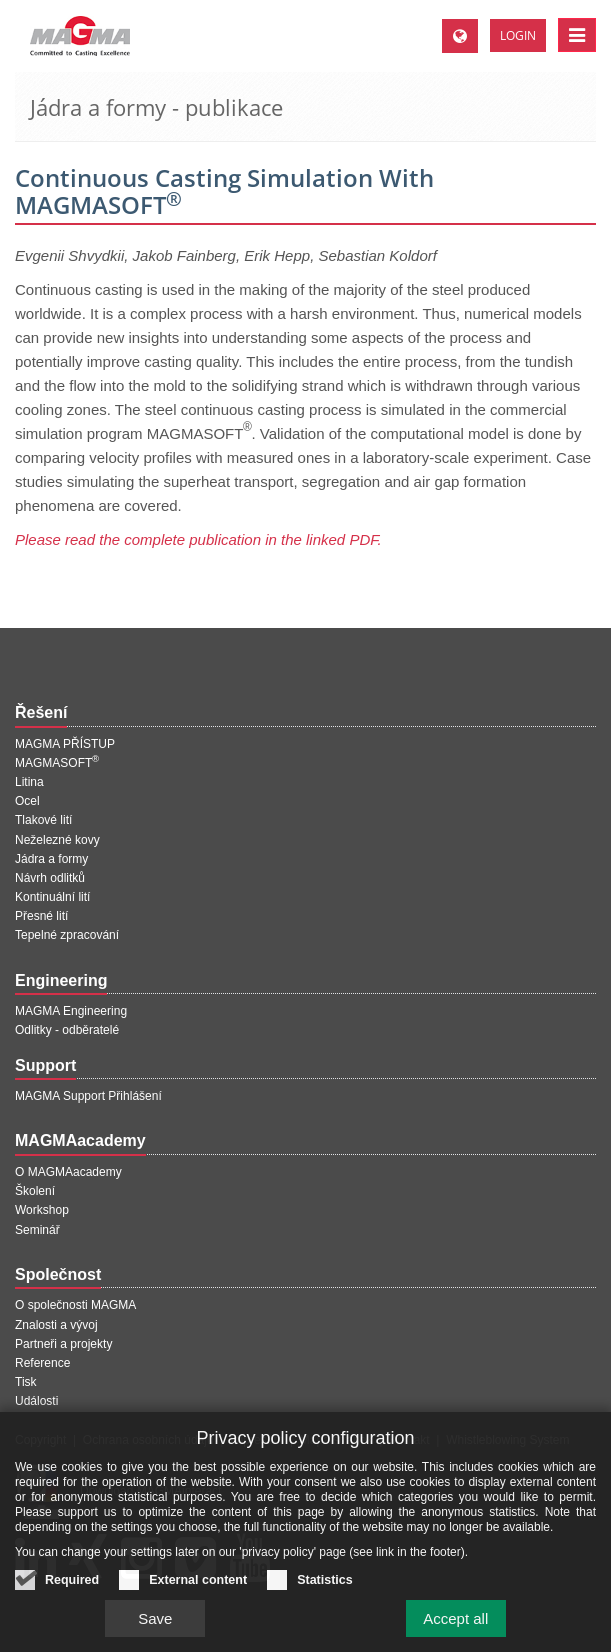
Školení (35, 1191)
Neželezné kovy (57, 840)
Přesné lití (41, 916)
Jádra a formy (51, 859)
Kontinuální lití (52, 897)
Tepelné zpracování (67, 935)
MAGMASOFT (57, 763)
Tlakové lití (43, 820)
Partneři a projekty (63, 1344)
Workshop (42, 1210)
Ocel (27, 801)
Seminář (37, 1230)
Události (36, 1401)
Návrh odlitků (50, 878)
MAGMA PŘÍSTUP (65, 744)
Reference (42, 1363)
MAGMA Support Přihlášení (88, 1096)
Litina (29, 782)
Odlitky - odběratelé (67, 1030)
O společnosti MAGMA (75, 1305)
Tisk (26, 1382)
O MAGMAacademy (68, 1172)
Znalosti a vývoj (56, 1325)
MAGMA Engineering (71, 1011)
